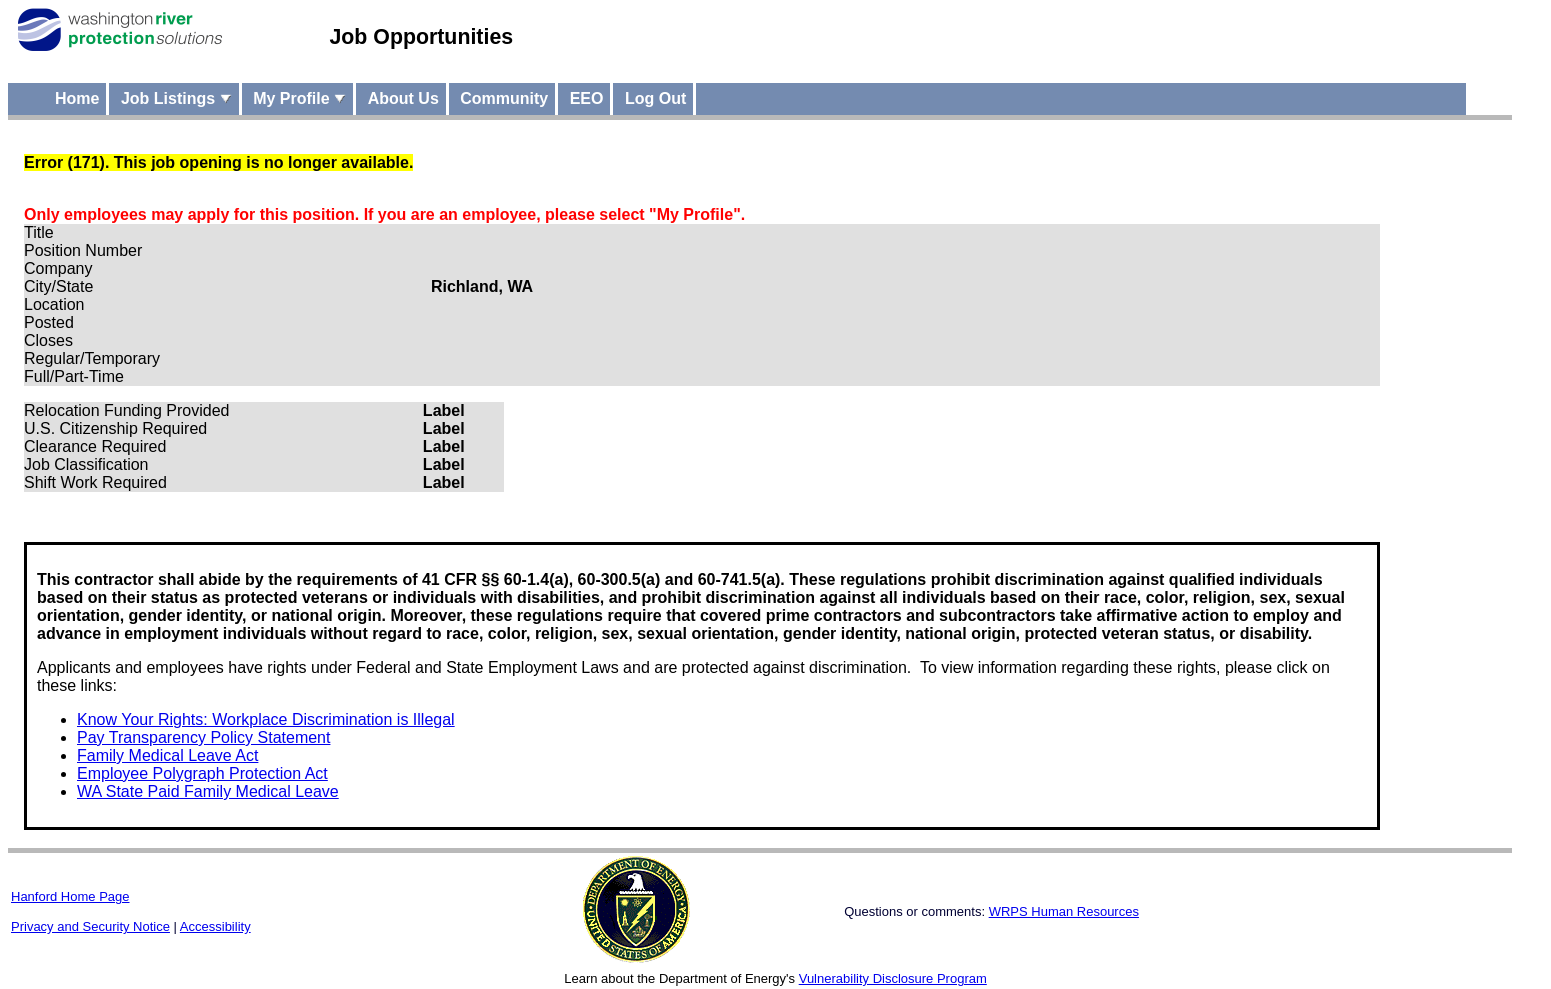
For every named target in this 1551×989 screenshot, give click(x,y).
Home (77, 98)
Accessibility (215, 926)
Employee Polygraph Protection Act (202, 773)
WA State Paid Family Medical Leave (208, 791)
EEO (587, 98)
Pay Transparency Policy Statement (203, 737)
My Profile (299, 98)
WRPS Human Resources (1064, 911)
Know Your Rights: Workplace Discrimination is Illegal (266, 719)
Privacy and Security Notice (90, 926)
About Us (403, 98)
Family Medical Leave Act (167, 755)
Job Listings (176, 98)
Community (504, 98)
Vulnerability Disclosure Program (893, 978)
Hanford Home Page (70, 896)
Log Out (655, 98)
